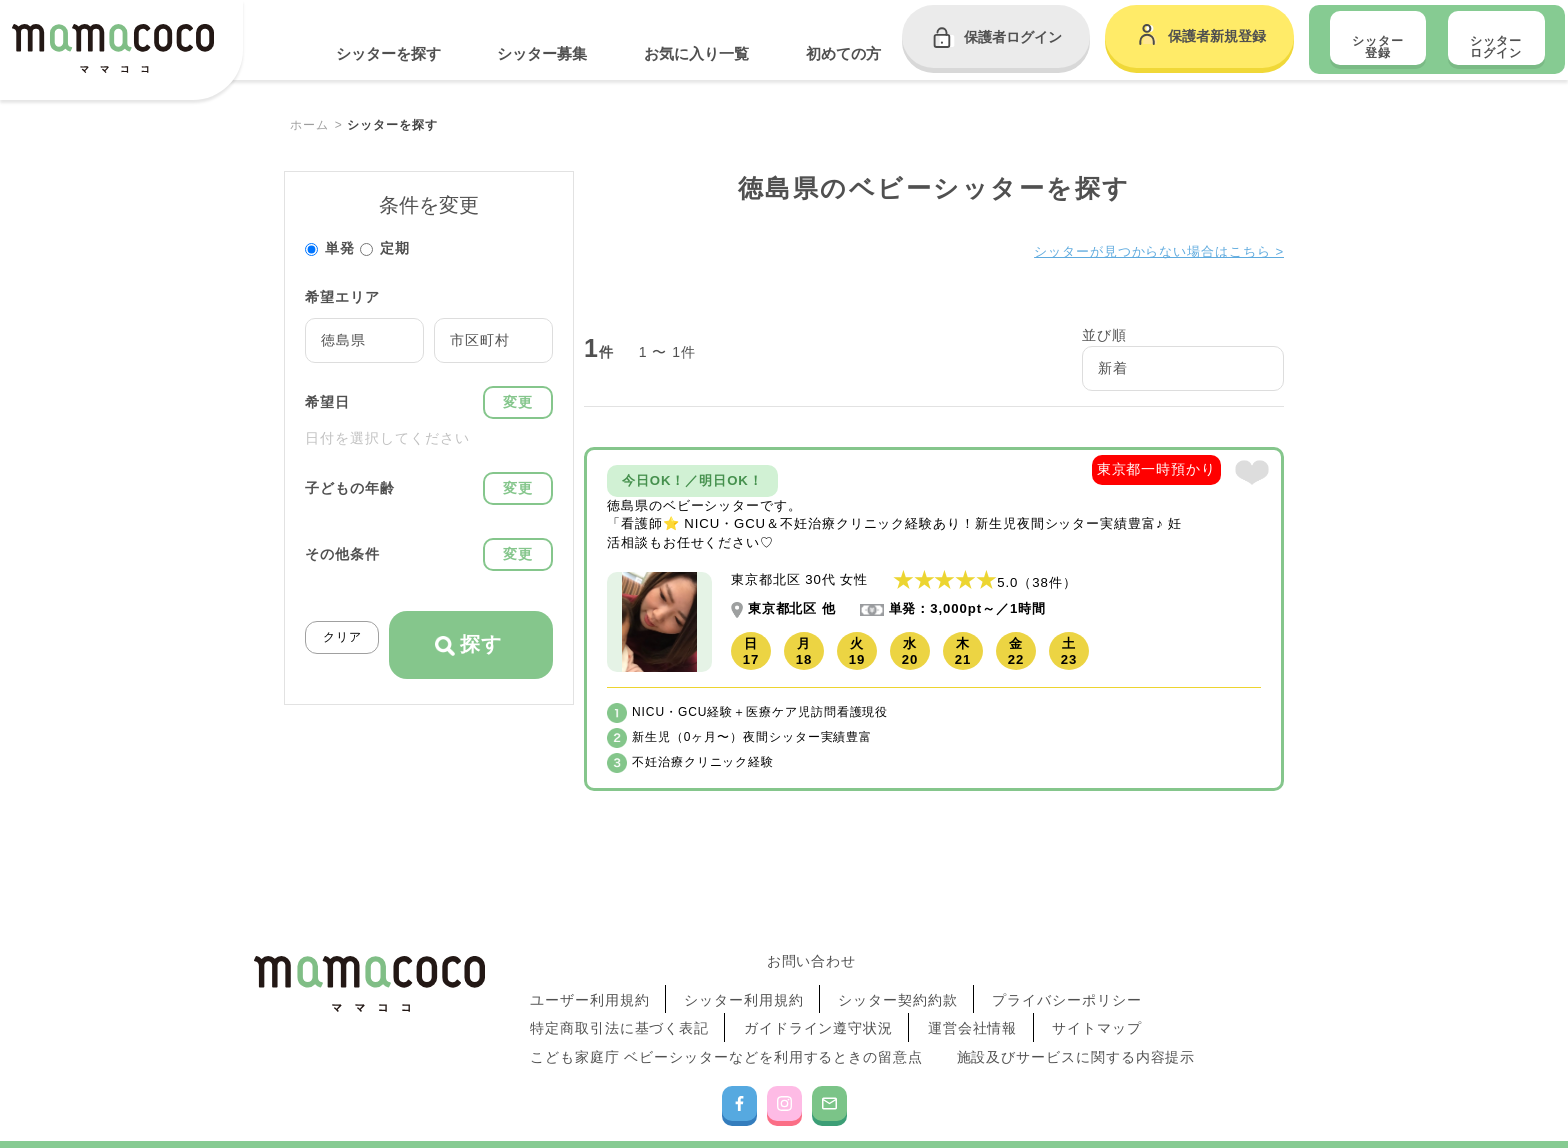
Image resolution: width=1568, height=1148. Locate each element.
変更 (518, 402)
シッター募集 (542, 53)
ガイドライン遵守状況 (819, 1004)
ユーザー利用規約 (591, 984)
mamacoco (113, 52)
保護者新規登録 (1217, 36)
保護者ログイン (1013, 37)
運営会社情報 (973, 1004)
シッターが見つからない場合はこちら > (1149, 251)
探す (468, 644)
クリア (342, 637)
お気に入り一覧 (696, 53)
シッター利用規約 (744, 984)
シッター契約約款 (898, 984)
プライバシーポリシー (1067, 984)
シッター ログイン (1496, 47)
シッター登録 (1378, 47)
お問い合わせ (812, 958)
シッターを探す (388, 53)
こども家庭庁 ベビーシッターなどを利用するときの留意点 (728, 1023)
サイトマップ (1097, 1004)
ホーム (309, 125)
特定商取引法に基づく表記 (621, 1004)
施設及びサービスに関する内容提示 (1078, 1023)
